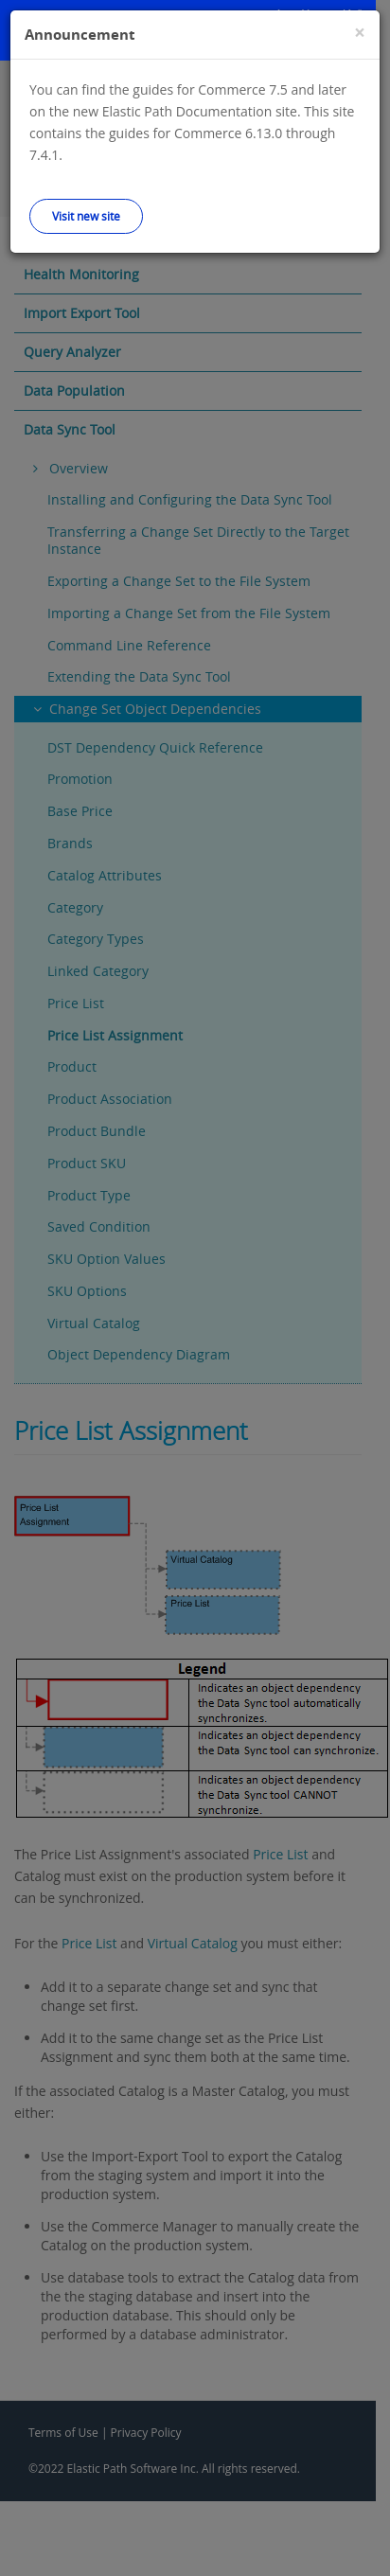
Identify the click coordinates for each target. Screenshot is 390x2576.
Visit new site (86, 215)
